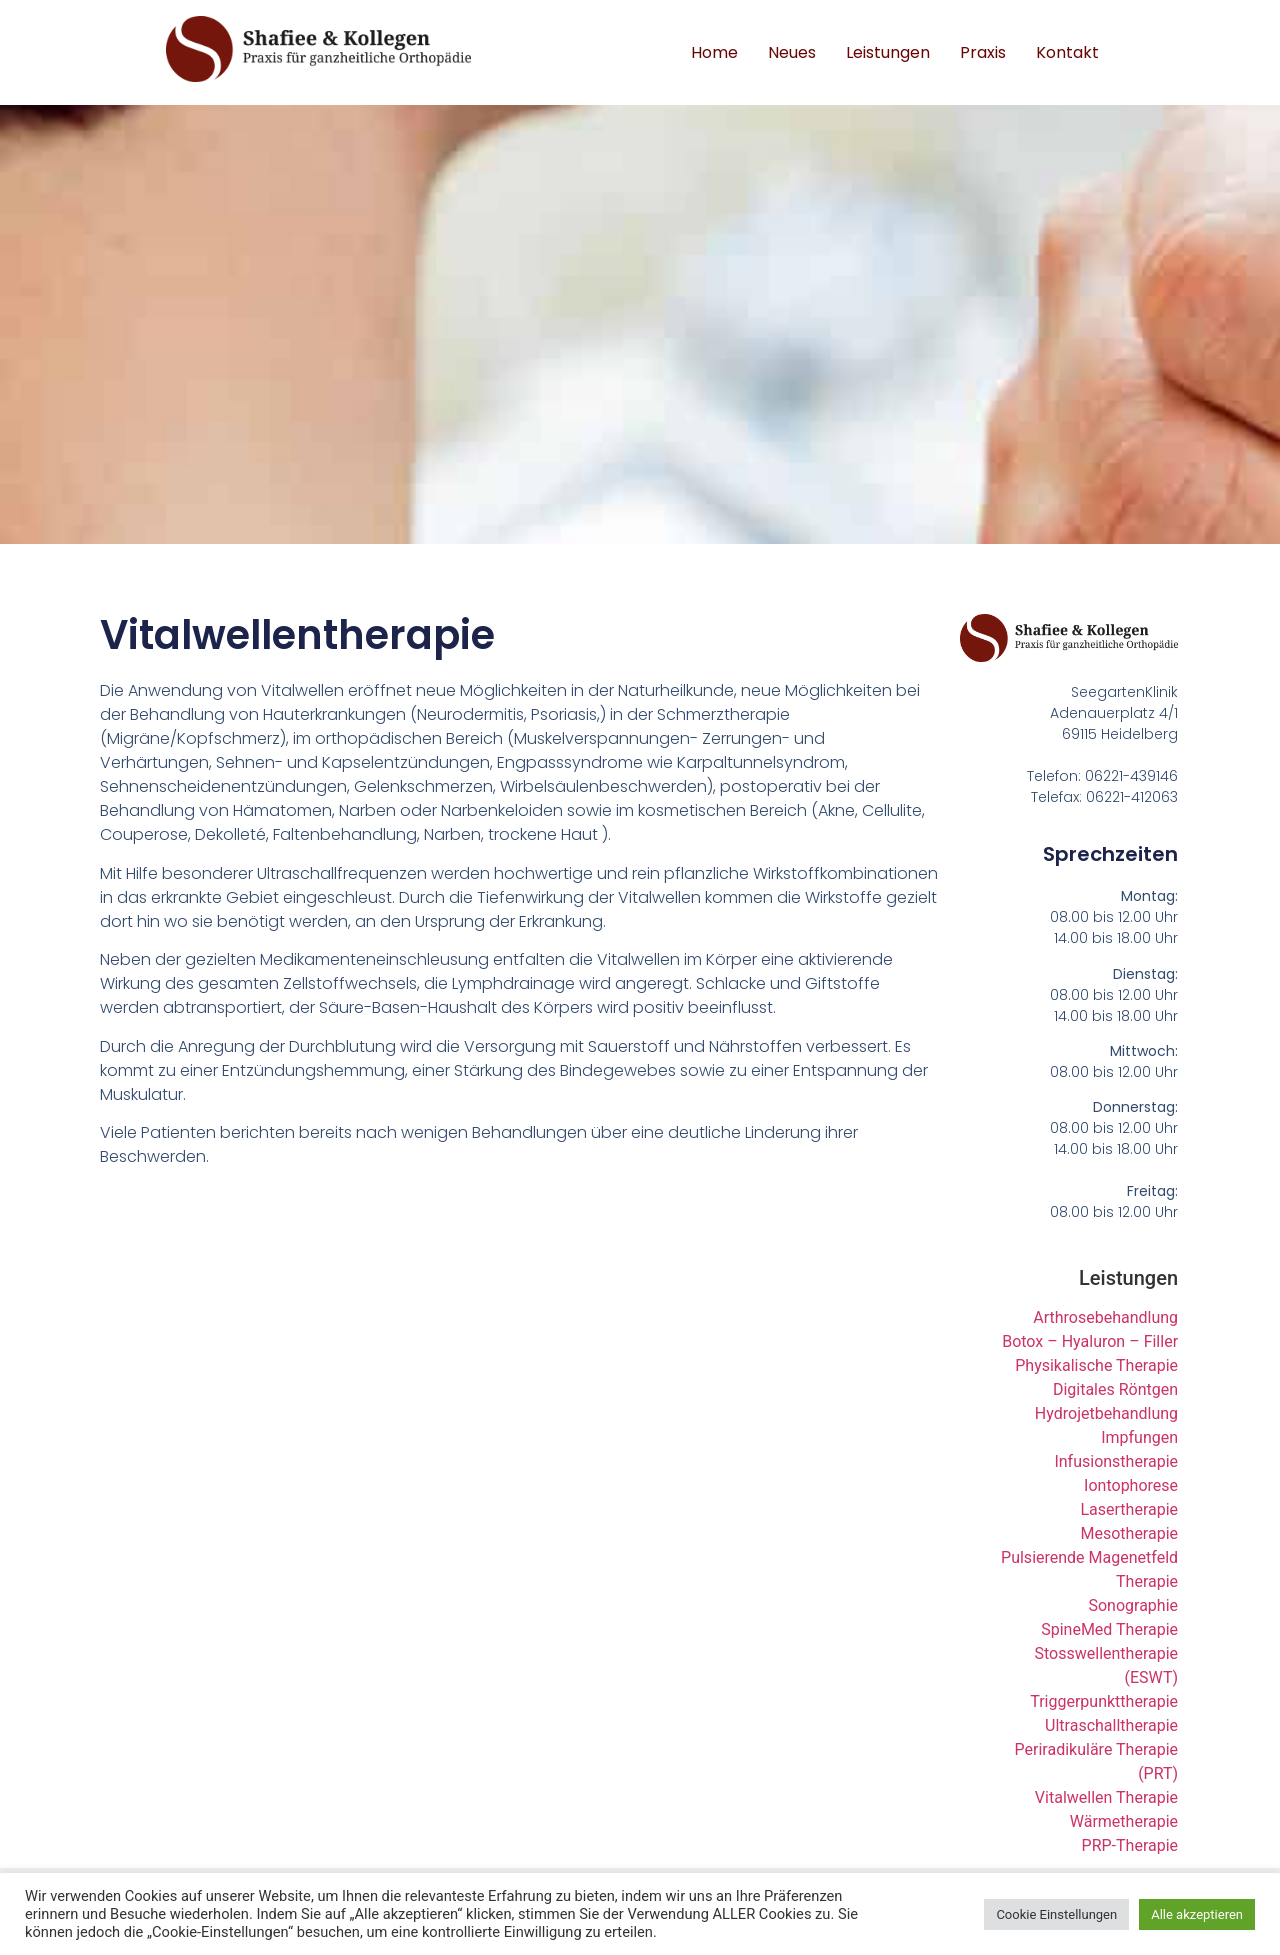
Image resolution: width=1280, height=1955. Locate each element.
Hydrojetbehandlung (1106, 1413)
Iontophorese (1131, 1485)
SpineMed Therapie (1109, 1629)
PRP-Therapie (1130, 1845)
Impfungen (1139, 1437)
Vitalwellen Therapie (1106, 1797)
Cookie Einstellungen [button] (1056, 1914)
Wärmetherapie (1124, 1821)
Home (714, 52)
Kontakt (1067, 52)
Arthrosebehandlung (1105, 1317)
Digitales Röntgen (1115, 1389)
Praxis (983, 52)
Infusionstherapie (1116, 1461)
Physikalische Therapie (1096, 1365)
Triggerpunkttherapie (1104, 1701)
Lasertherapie (1129, 1509)
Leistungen (888, 52)
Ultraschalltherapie (1111, 1725)
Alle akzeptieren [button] (1197, 1914)
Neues (792, 52)
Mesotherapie (1130, 1533)
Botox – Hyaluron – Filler (1090, 1341)
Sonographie (1133, 1605)
